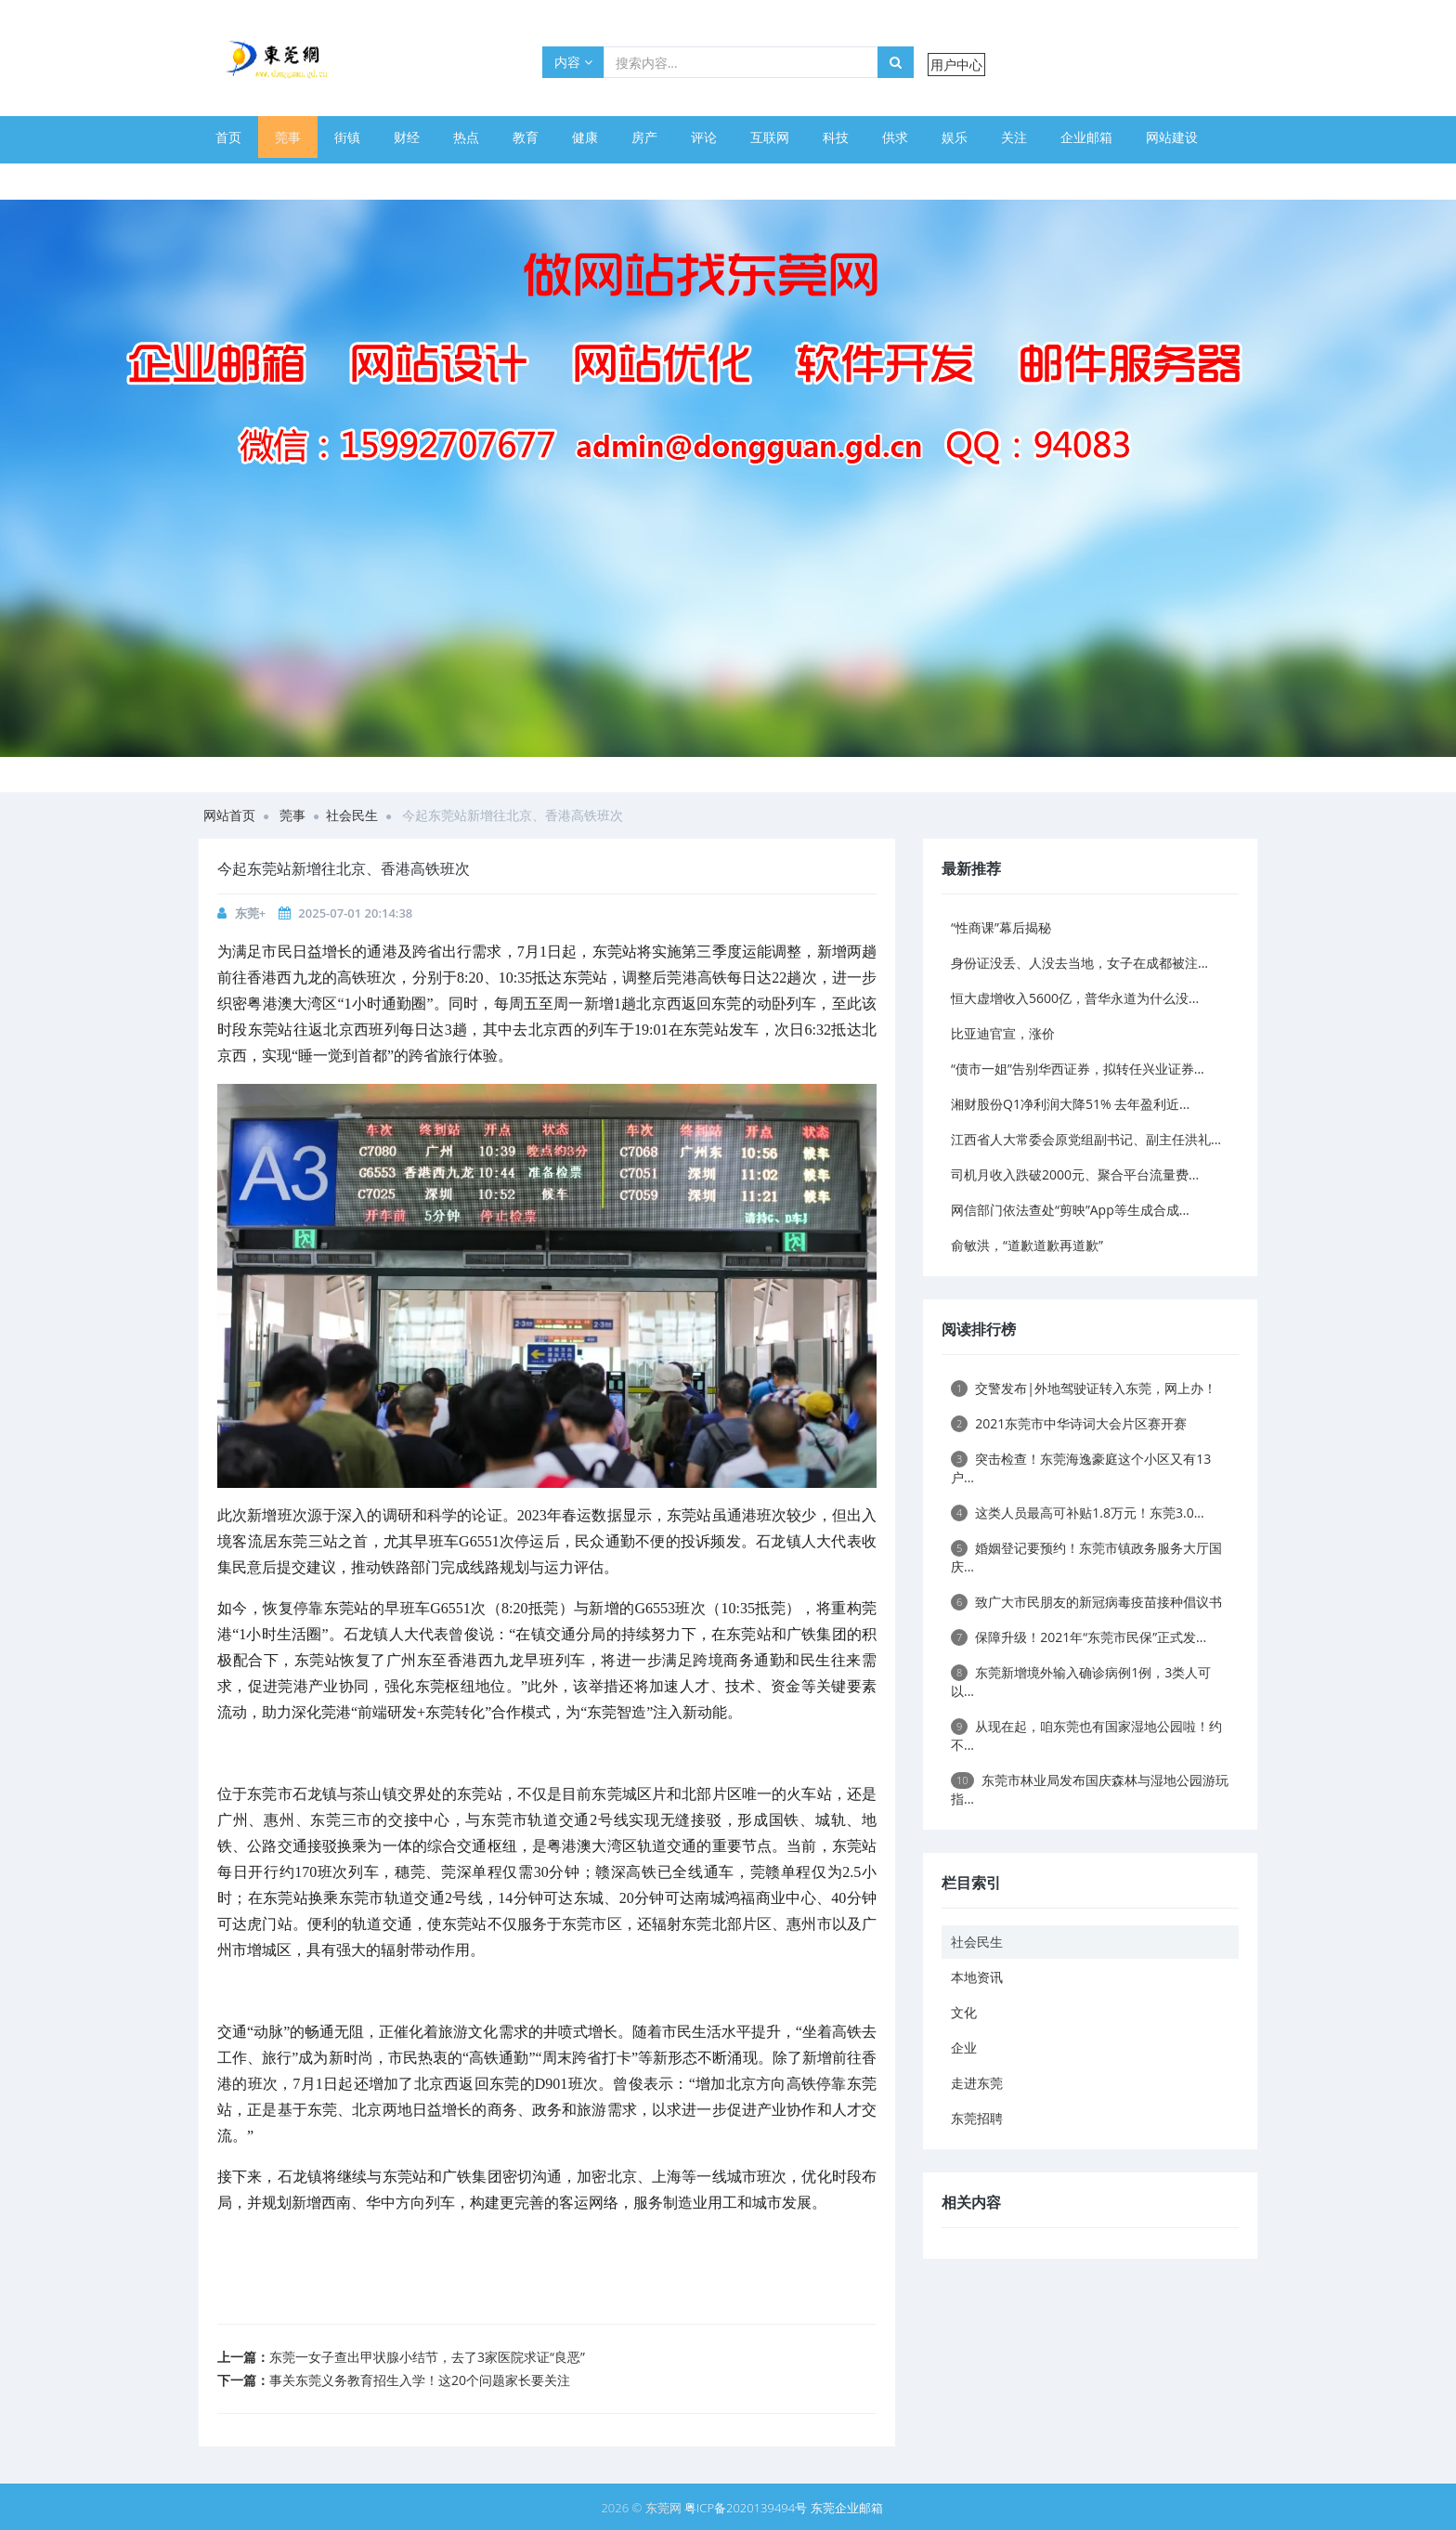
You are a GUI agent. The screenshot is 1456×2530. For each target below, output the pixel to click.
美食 (347, 179)
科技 (836, 137)
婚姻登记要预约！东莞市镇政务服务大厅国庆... (1086, 1557)
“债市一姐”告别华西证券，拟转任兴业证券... (1077, 1068)
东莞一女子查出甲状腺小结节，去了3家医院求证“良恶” (427, 2357)
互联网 (769, 137)
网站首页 (229, 815)
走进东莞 (977, 2083)
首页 (228, 137)
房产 (644, 137)
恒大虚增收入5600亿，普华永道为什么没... (1075, 998)
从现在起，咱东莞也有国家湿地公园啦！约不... (1086, 1735)
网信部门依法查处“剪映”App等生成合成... (1070, 1210)
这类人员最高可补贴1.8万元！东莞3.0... (1077, 1512)
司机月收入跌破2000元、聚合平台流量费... (1075, 1174)
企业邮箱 (1086, 137)
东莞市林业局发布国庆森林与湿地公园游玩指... (1089, 1789)
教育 (526, 137)
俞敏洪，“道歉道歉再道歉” (1027, 1245)
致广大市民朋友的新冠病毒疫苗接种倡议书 (1086, 1602)
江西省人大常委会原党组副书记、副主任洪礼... (1086, 1139)
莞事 (288, 137)
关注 (1014, 137)
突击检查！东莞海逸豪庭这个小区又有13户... (1081, 1468)
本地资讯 (977, 1977)
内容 (573, 62)
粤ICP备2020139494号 (747, 2507)
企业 (964, 2047)
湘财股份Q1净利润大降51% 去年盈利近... (1070, 1104)
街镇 (347, 137)
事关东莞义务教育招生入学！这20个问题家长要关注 (419, 2380)
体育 (228, 179)
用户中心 (956, 64)
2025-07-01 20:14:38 (355, 913)
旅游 (526, 179)
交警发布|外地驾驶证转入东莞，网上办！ (1083, 1388)
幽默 (407, 179)
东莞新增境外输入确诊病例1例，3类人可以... (1081, 1681)
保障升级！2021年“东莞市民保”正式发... (1078, 1637)
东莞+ (250, 913)
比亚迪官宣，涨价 (1003, 1033)
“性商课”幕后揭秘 (1001, 927)
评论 (704, 137)
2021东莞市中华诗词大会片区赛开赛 (1069, 1423)
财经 (407, 137)
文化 (964, 2012)
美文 (288, 179)
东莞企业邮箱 (847, 2507)
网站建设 (1172, 137)
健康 (585, 137)
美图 (466, 179)
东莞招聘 (977, 2118)
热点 (466, 137)
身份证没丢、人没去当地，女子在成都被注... (1079, 963)
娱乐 (955, 137)
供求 (895, 137)
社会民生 (352, 815)
